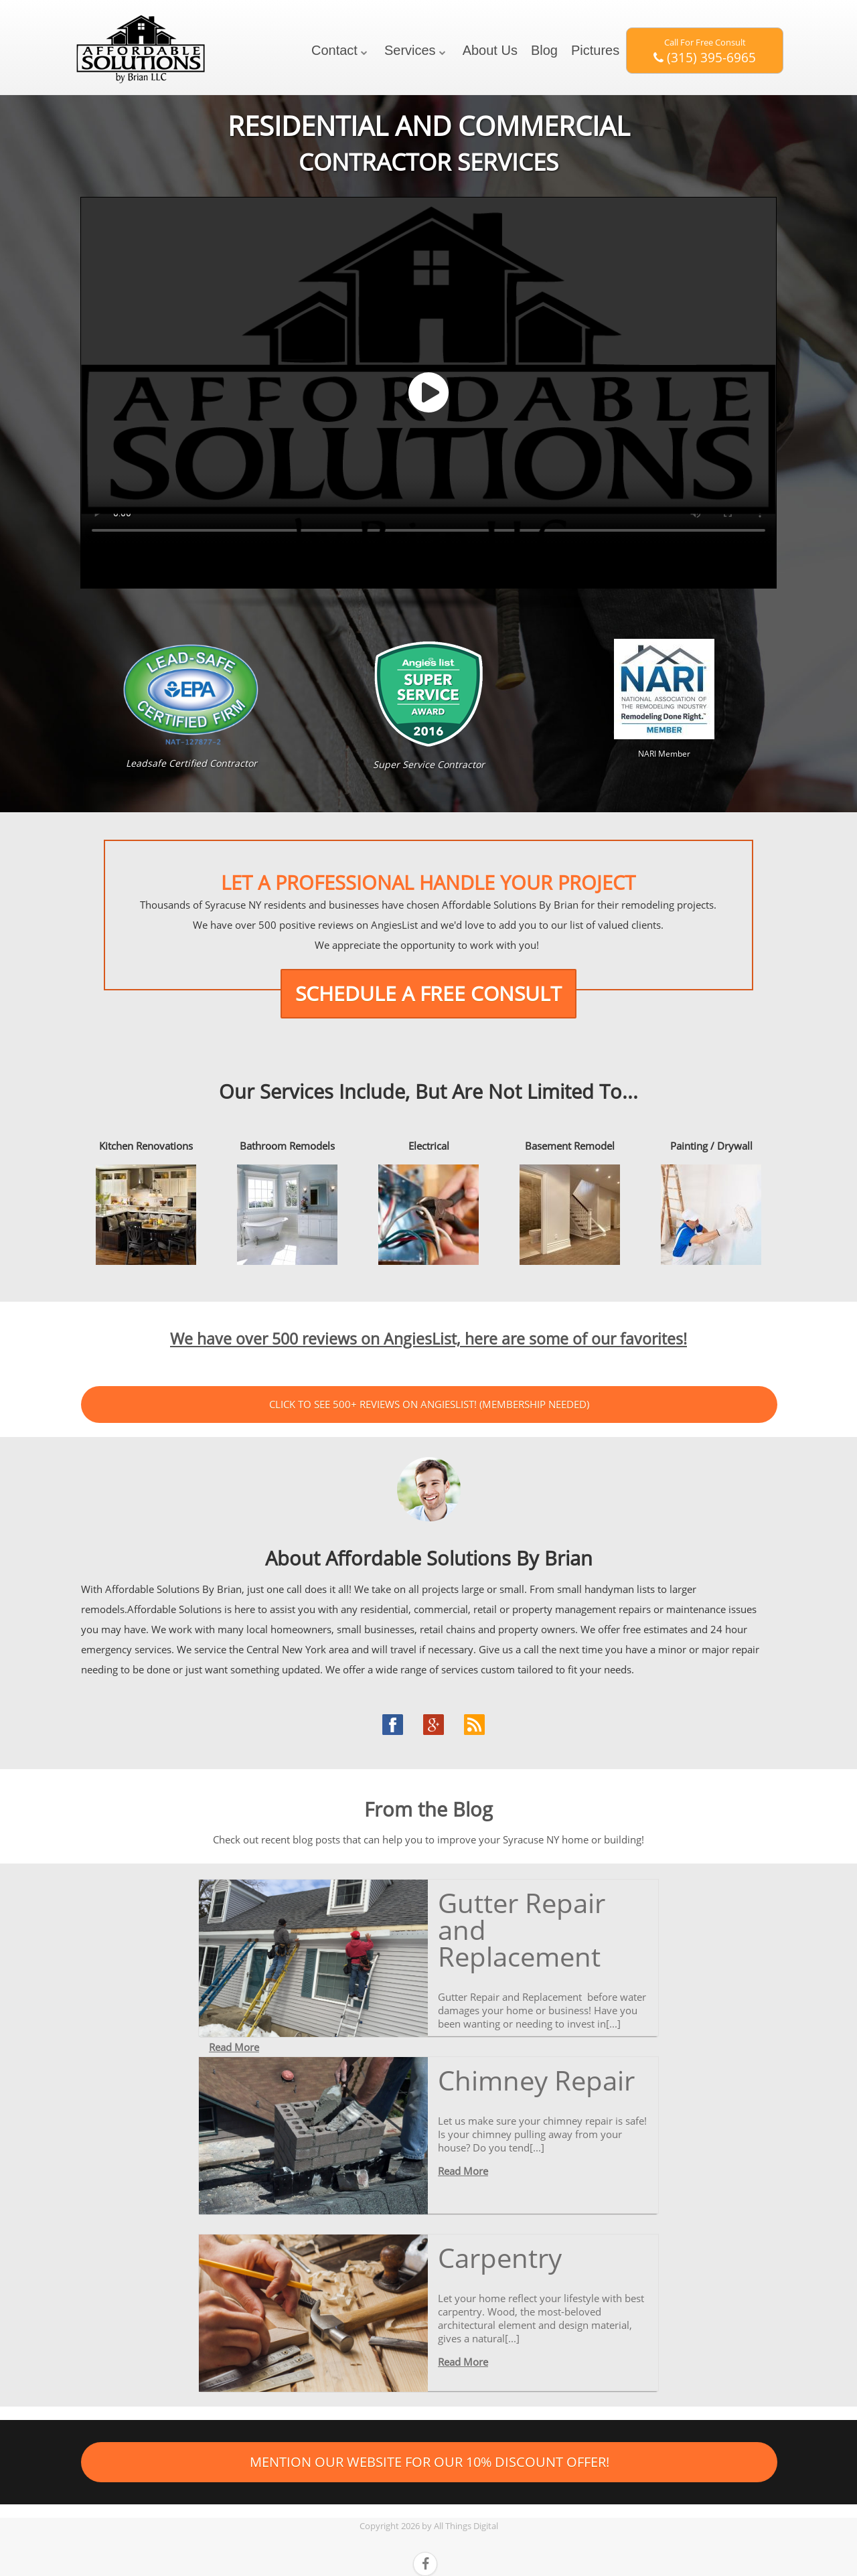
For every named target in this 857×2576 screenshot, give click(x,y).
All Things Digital (466, 2526)
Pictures (595, 50)
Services (410, 50)
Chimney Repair (536, 2080)
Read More (234, 2047)
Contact (334, 50)
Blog (544, 50)
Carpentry (500, 2257)
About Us (490, 50)
